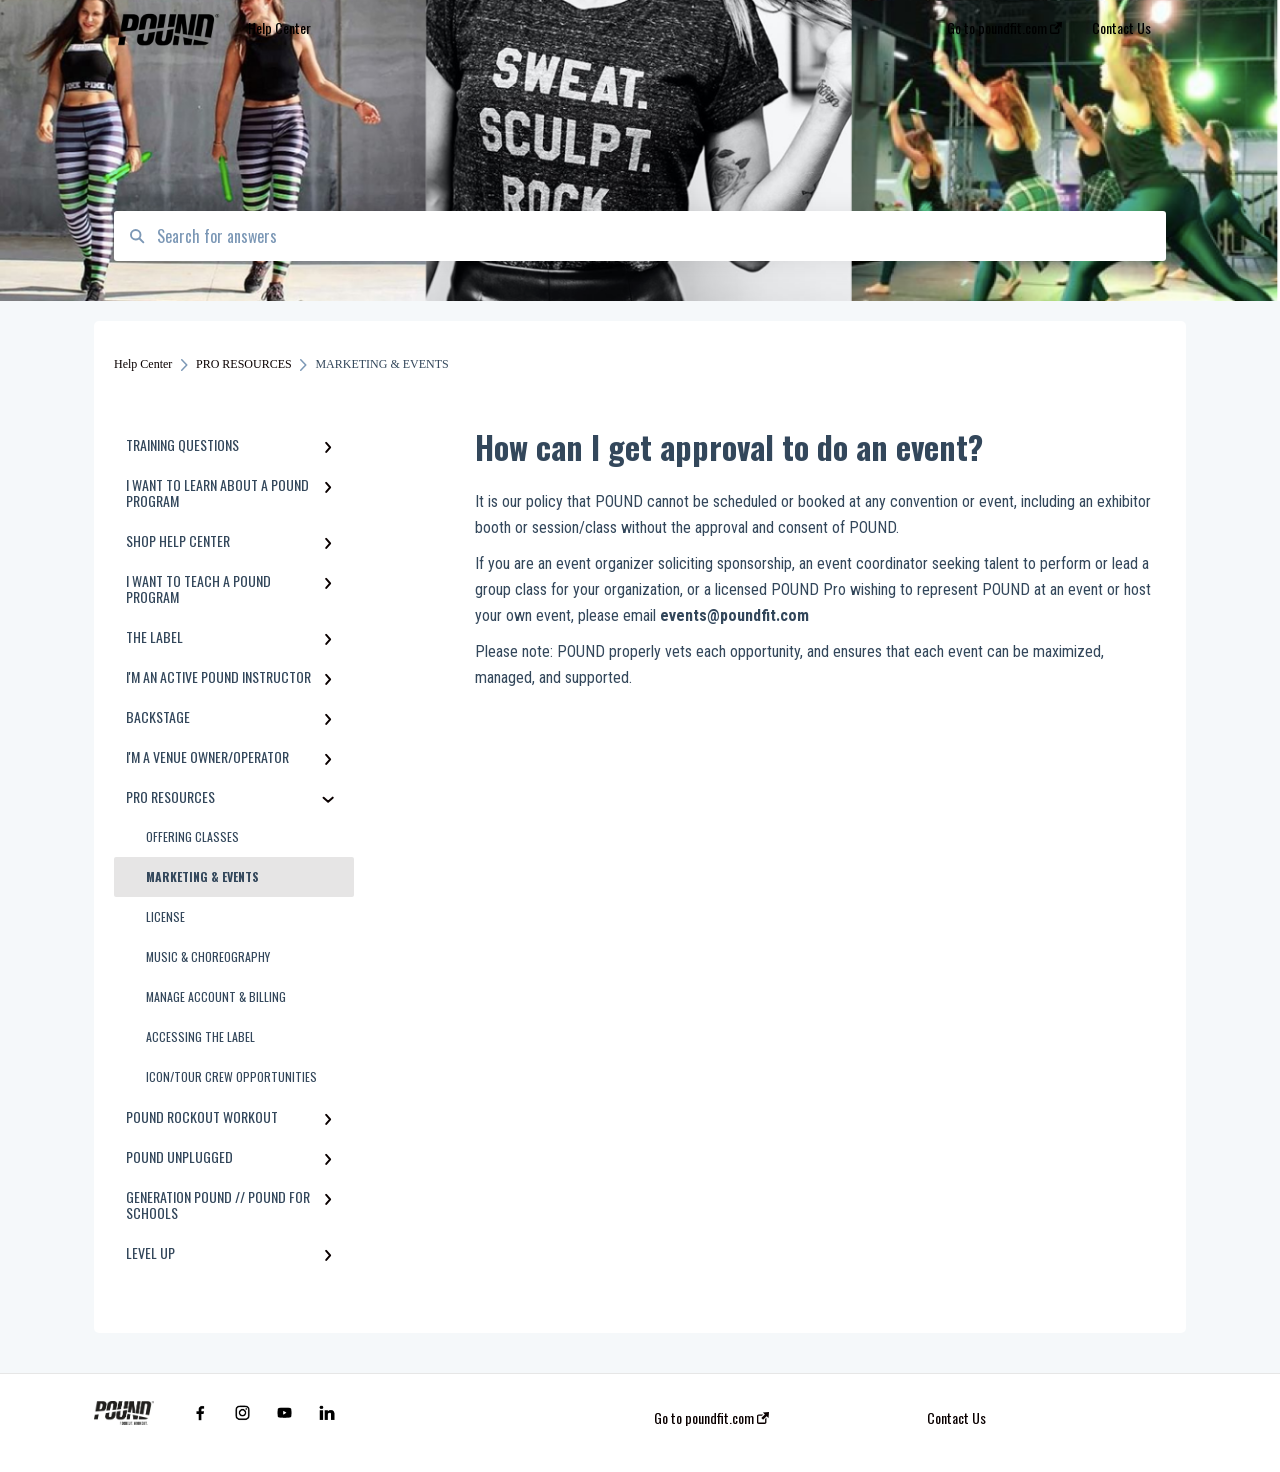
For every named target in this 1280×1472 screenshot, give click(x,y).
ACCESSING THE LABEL (200, 1036)
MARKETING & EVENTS (202, 876)
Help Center (279, 27)
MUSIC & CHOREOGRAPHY (208, 956)
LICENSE (165, 916)
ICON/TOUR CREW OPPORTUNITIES (231, 1076)
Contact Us (956, 1418)
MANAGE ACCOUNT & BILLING (216, 996)
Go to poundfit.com (711, 1418)
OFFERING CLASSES (192, 836)
